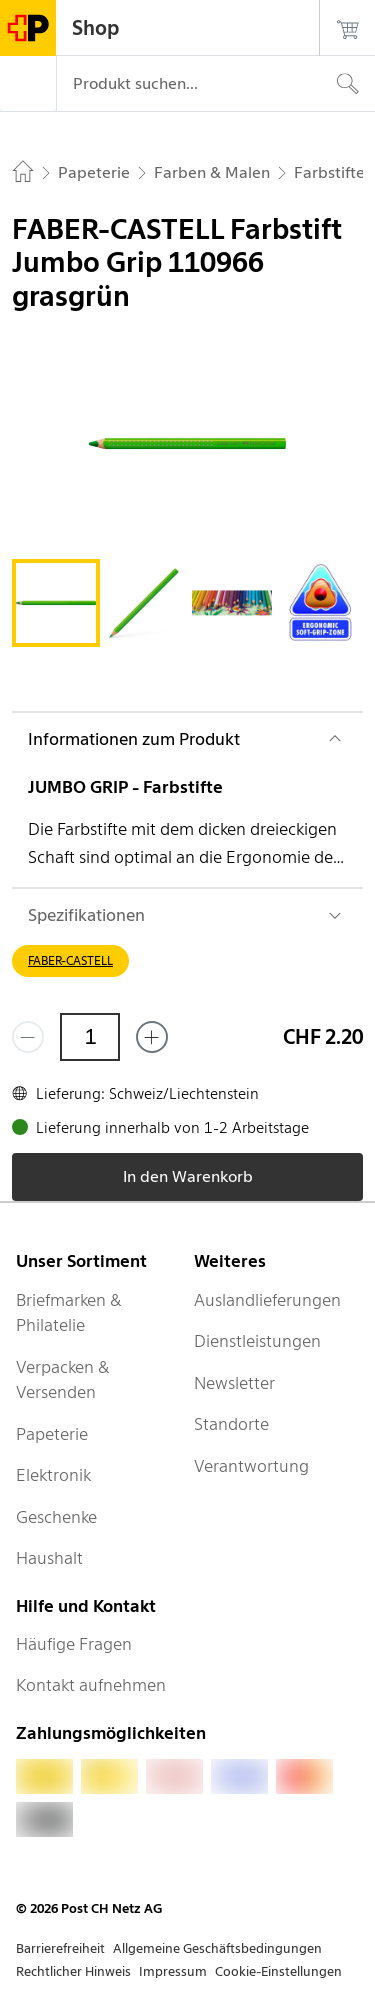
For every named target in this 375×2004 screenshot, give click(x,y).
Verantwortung (251, 1466)
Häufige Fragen (74, 1644)
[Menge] (90, 1037)
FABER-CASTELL (70, 960)
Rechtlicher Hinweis (73, 1971)
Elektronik (53, 1475)
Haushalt (49, 1558)
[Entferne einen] (28, 1037)
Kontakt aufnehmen (91, 1685)
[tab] (56, 603)
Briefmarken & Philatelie (69, 1313)
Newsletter (234, 1383)
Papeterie (52, 1434)
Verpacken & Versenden (63, 1380)
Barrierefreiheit (60, 1948)
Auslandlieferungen (267, 1300)
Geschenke (56, 1517)
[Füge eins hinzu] (152, 1037)
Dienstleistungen (257, 1341)
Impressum (173, 1971)
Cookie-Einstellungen (278, 1971)
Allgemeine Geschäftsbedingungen (217, 1948)
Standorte (231, 1424)
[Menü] (28, 84)
